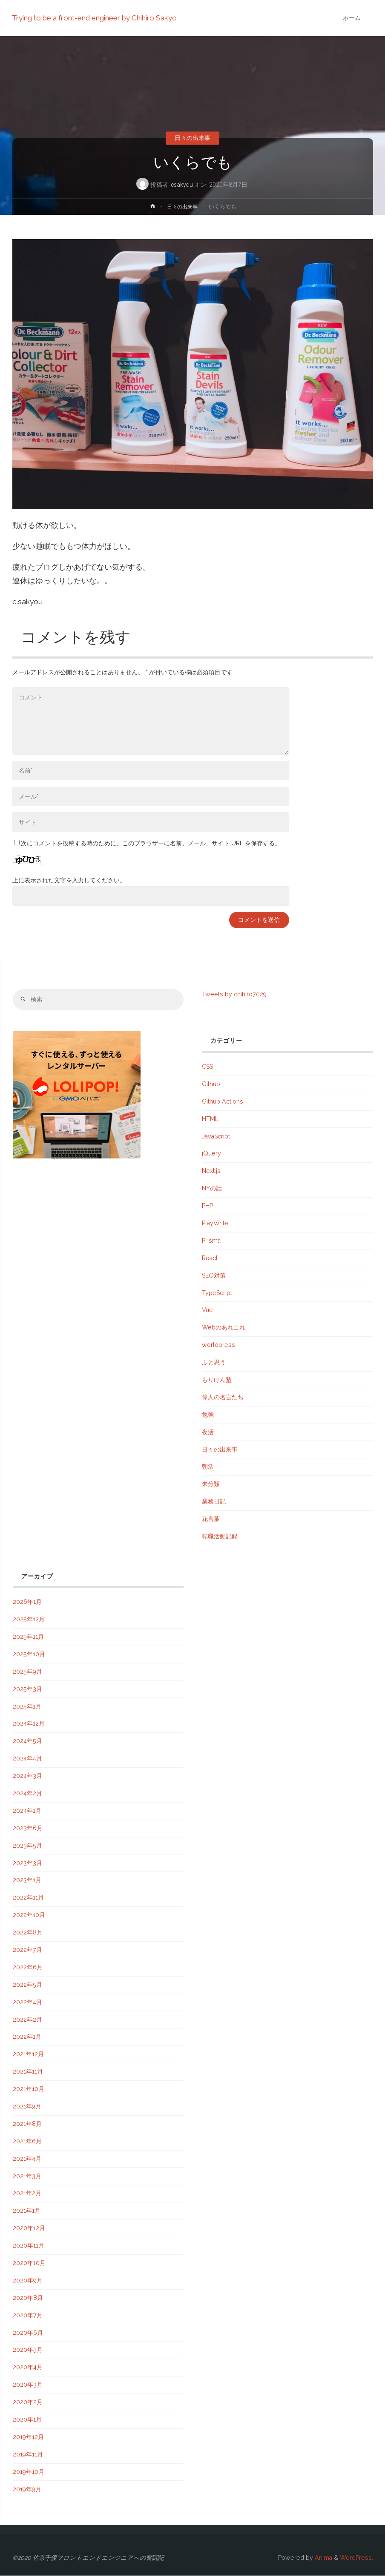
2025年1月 (27, 1706)
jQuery (211, 1154)
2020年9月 (28, 2280)
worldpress (218, 1345)
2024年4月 (27, 1758)
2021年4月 (27, 2159)
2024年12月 (29, 1724)
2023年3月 (27, 1863)
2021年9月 (27, 2106)
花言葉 (211, 1519)
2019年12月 (28, 2437)
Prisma (211, 1241)
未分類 (211, 1484)
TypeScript (217, 1293)
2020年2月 (28, 2402)
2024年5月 (27, 1741)
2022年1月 (27, 2037)
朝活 (208, 1467)
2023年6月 (28, 1828)
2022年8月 (28, 1932)
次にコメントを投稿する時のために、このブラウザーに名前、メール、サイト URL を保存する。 (147, 843)
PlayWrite (215, 1223)
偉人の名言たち (223, 1397)
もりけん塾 (217, 1380)
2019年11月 (28, 2454)
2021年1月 (26, 2211)
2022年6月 (28, 1967)
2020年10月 (29, 2263)
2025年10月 (29, 1654)
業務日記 (214, 1501)
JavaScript (216, 1136)
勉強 (208, 1415)
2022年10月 (29, 1915)
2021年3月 (27, 2176)
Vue (207, 1310)
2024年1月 (27, 1811)
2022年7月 (27, 1950)
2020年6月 (28, 2333)
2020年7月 (28, 2315)
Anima (322, 2558)
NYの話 (212, 1188)
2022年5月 (27, 1985)
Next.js (211, 1171)
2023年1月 (27, 1880)
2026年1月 (27, 1602)
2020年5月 (28, 2350)
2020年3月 (28, 2385)
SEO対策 (214, 1275)
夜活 (208, 1432)
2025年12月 (29, 1619)
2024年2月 (27, 1793)
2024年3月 (27, 1776)
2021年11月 (28, 2071)
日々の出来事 (192, 138)
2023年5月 (27, 1846)
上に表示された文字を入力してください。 (69, 880)
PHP (207, 1206)
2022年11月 (28, 1897)
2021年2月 (27, 2194)
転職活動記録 (220, 1536)
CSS (207, 1067)
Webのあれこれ (223, 1327)
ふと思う (214, 1362)
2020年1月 (27, 2419)
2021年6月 (27, 2141)
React (210, 1258)
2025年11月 (28, 1637)
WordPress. (356, 2558)
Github (211, 1084)
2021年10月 (28, 2089)
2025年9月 (27, 1672)
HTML (210, 1119)
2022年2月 (27, 2020)
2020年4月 (28, 2367)
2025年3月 (27, 1689)
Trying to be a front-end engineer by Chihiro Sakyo (94, 18)
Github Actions (222, 1101)
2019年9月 (27, 2489)
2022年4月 (27, 2002)
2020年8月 (28, 2298)
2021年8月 (27, 2124)
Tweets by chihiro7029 (234, 994)
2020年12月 (29, 2228)
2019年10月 (28, 2472)
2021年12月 (28, 2054)
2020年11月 (28, 2245)
